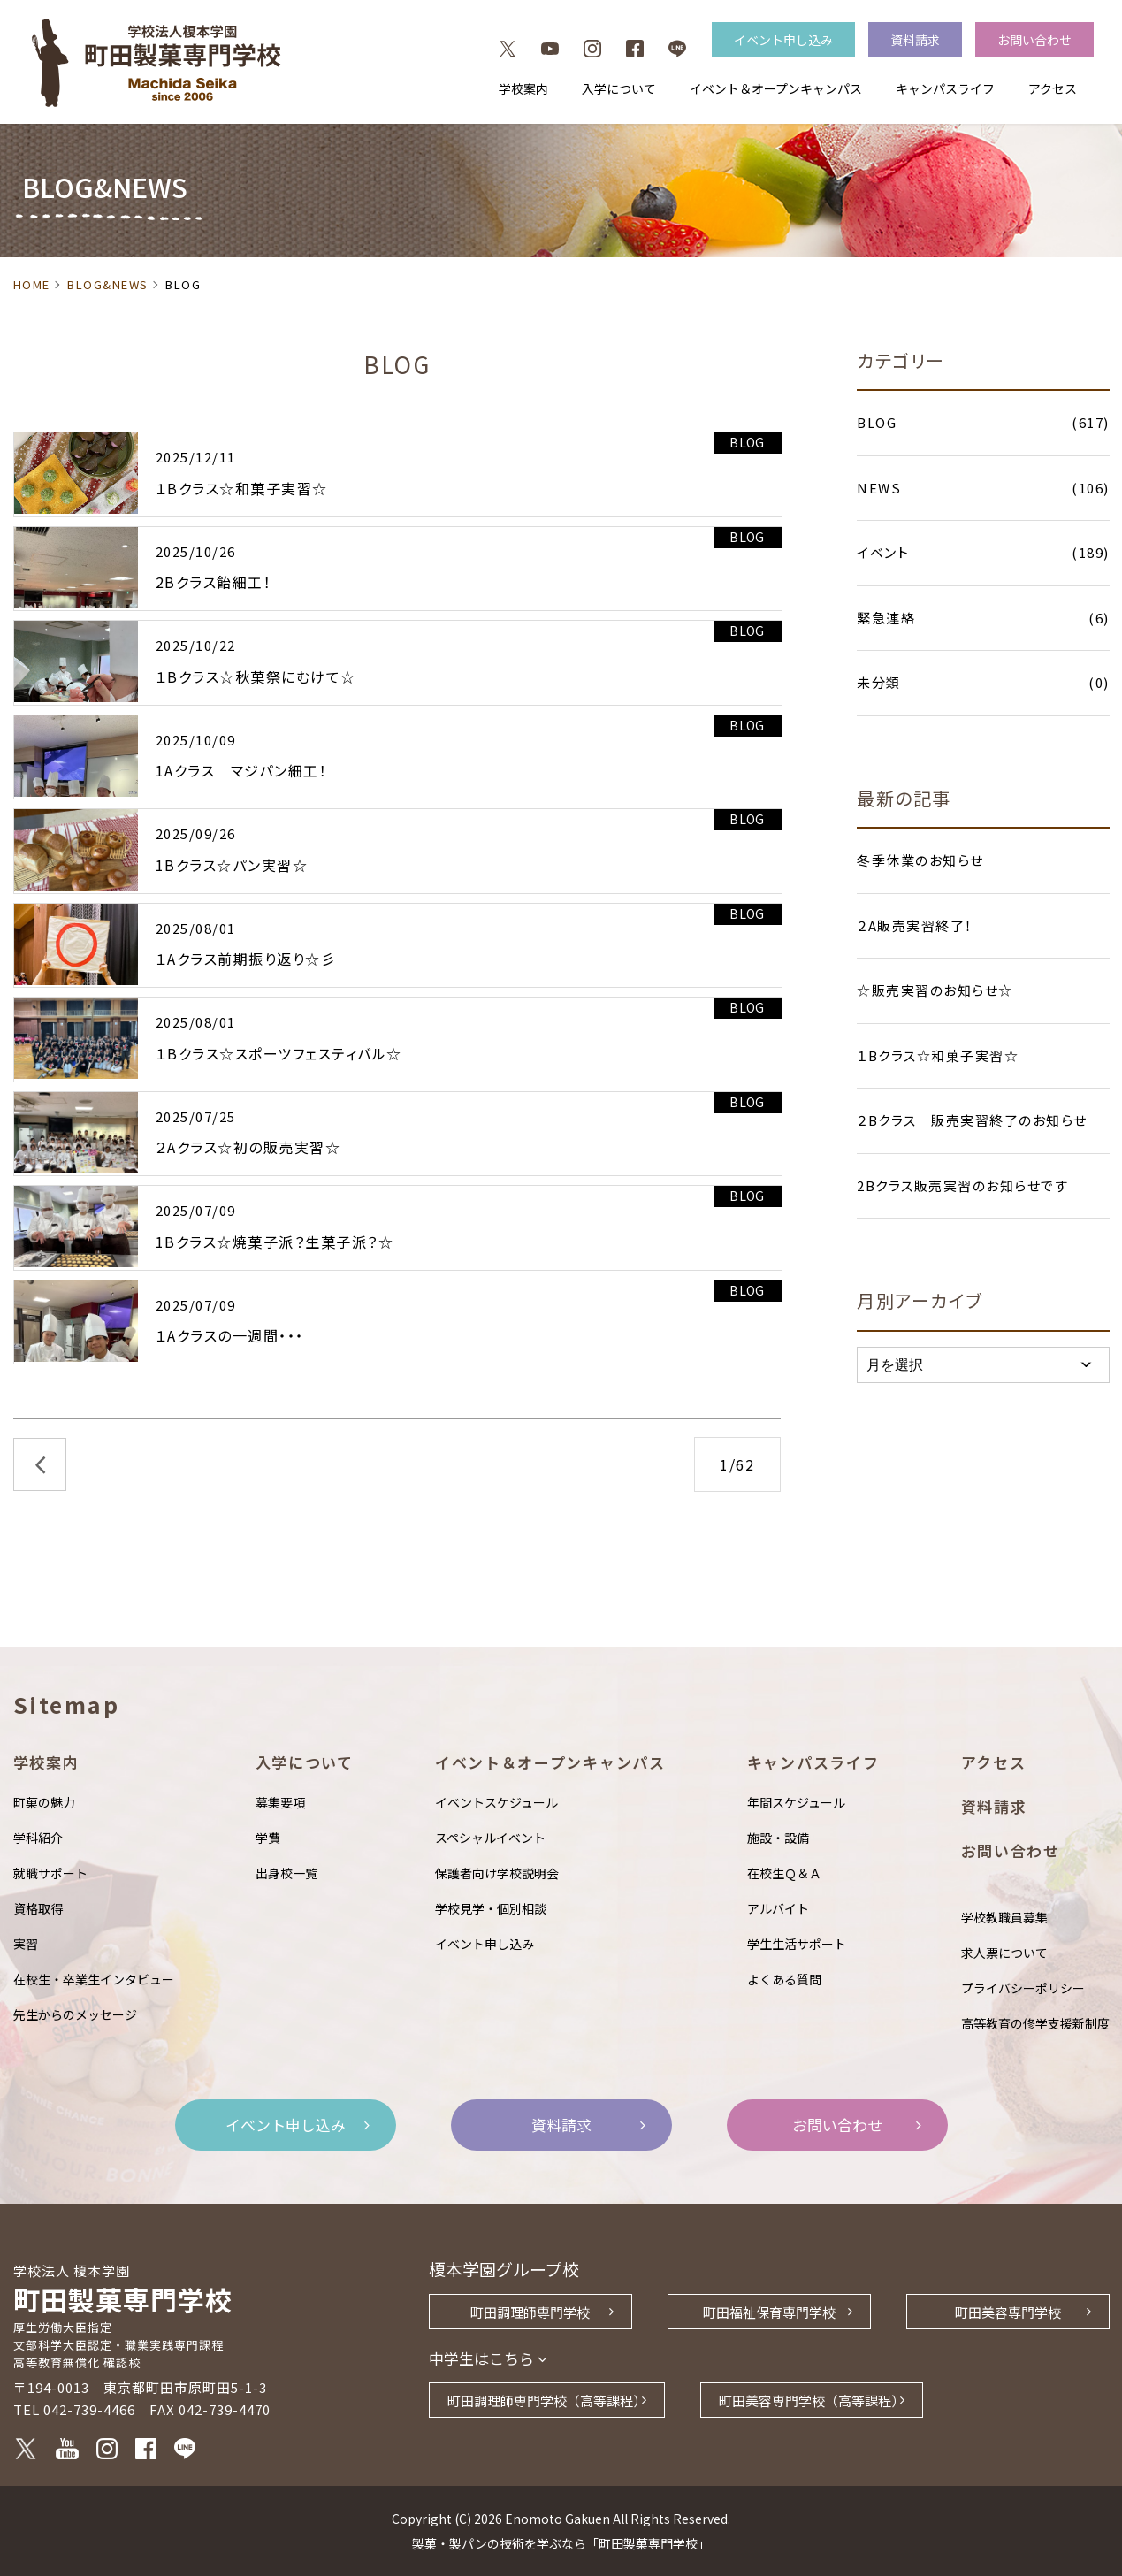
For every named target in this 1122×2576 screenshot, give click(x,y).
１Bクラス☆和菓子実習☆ (938, 1055)
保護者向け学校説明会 (497, 1873)
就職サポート (50, 1873)
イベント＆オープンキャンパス (776, 88)
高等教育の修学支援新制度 (1035, 2023)
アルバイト (778, 1908)
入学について (619, 88)
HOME (31, 284)
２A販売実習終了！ (915, 925)
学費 (268, 1837)
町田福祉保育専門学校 (769, 2312)
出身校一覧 (286, 1873)
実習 (25, 1944)
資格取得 (38, 1908)
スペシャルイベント (490, 1837)
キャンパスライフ (945, 88)
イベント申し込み (783, 40)
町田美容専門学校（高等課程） (811, 2400)
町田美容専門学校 (1008, 2312)
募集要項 (280, 1802)
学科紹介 (38, 1837)
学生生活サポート (796, 1944)
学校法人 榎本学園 (71, 2270)
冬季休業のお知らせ (920, 860)
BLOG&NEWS (108, 284)
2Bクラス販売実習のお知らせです (962, 1185)
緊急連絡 (983, 618)
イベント (983, 553)
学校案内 (523, 88)
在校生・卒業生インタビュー (93, 1979)
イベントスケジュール (496, 1802)
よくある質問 (784, 1979)
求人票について (1004, 1952)
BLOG (746, 442)
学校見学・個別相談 (490, 1908)
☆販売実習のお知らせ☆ (935, 990)
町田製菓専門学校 (221, 2326)
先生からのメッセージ (75, 2014)
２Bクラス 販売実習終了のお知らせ (972, 1120)
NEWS (983, 488)
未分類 (983, 683)
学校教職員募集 (1004, 1917)
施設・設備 (778, 1837)
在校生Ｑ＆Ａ (784, 1873)
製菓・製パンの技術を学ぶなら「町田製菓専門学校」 (561, 2543)
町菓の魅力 (44, 1802)
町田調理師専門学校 (530, 2312)
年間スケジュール (796, 1802)
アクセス (1052, 88)
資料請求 (915, 40)
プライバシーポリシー (1023, 1988)
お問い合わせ (1034, 40)
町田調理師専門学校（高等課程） (546, 2400)
